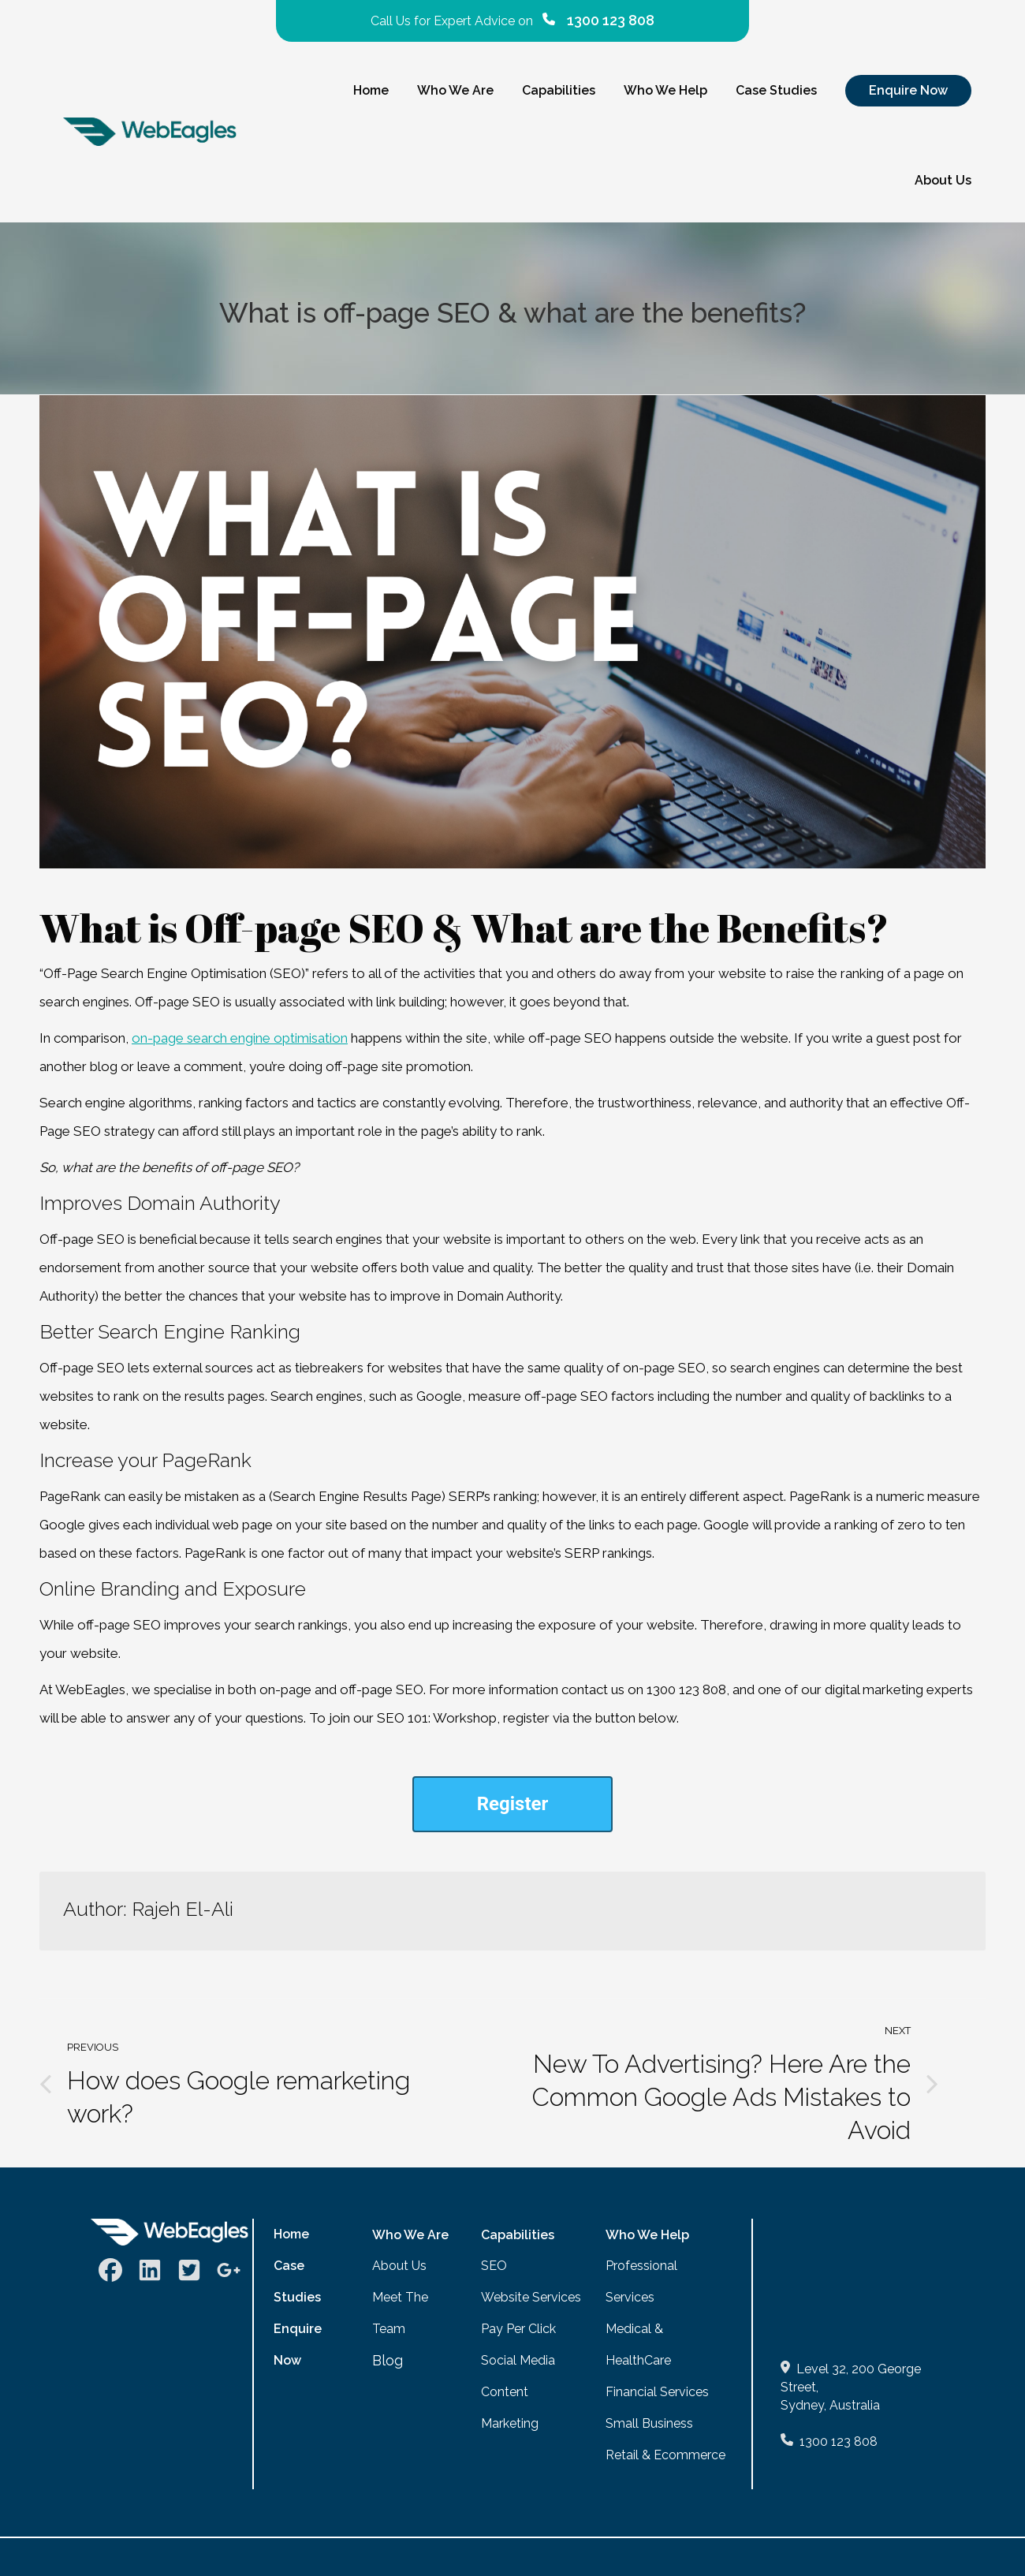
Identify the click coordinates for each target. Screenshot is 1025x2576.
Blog (387, 2360)
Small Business (649, 2423)
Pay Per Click (518, 2328)
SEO (494, 2265)
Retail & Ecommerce (665, 2454)
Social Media (518, 2360)
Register (513, 1804)
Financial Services (657, 2391)
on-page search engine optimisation (240, 1038)
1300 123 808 (839, 2441)
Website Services (531, 2297)
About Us (399, 2265)
